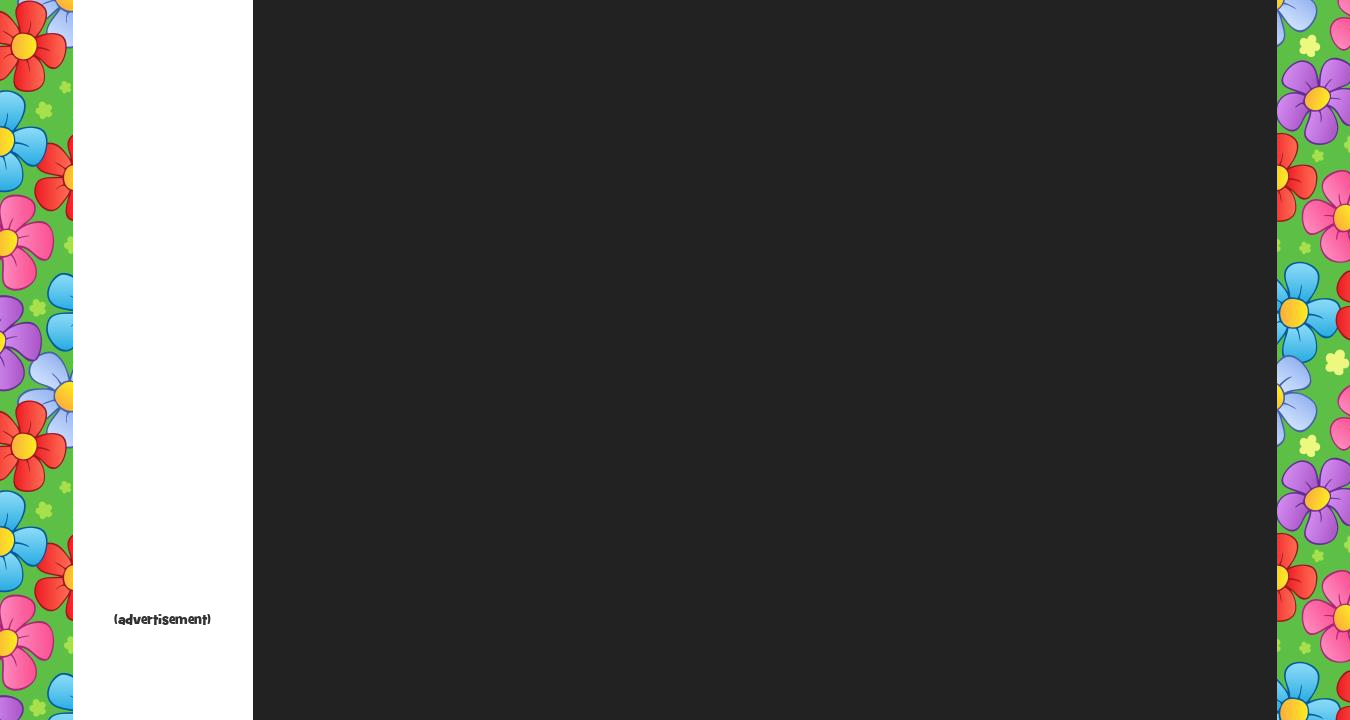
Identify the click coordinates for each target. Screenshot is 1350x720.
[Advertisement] (163, 310)
